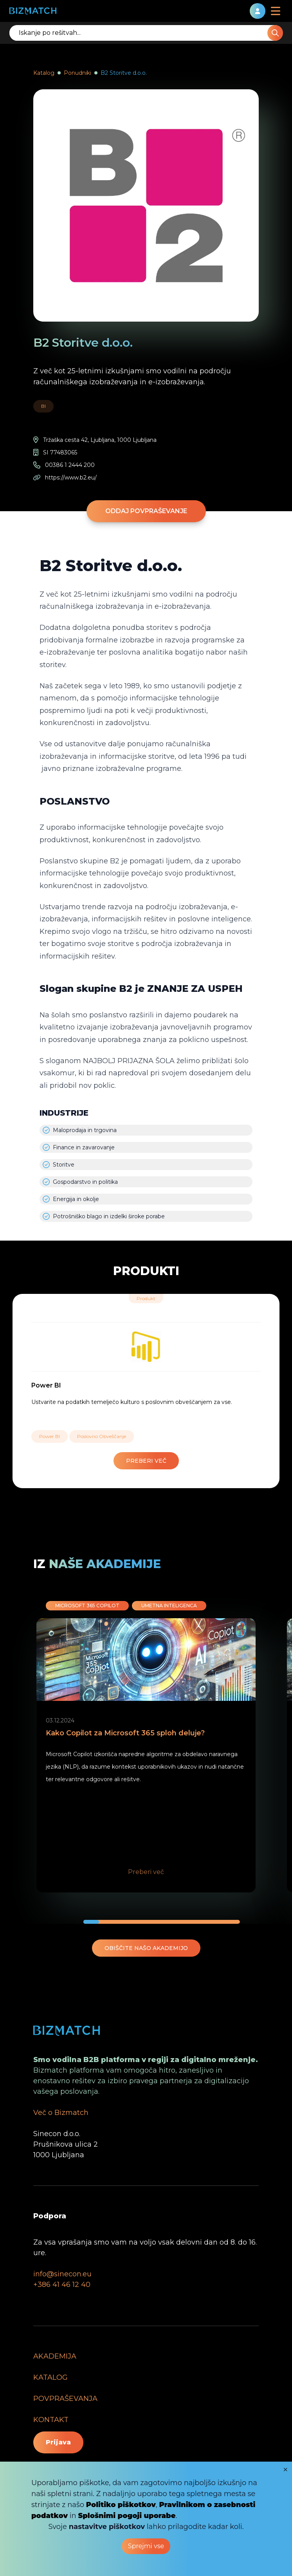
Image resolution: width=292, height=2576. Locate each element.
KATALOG (50, 2377)
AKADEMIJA (54, 2356)
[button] (91, 1922)
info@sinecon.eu (62, 2274)
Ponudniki (77, 72)
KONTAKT (50, 2419)
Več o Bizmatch (60, 2112)
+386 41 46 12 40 (61, 2284)
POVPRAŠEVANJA (65, 2398)
